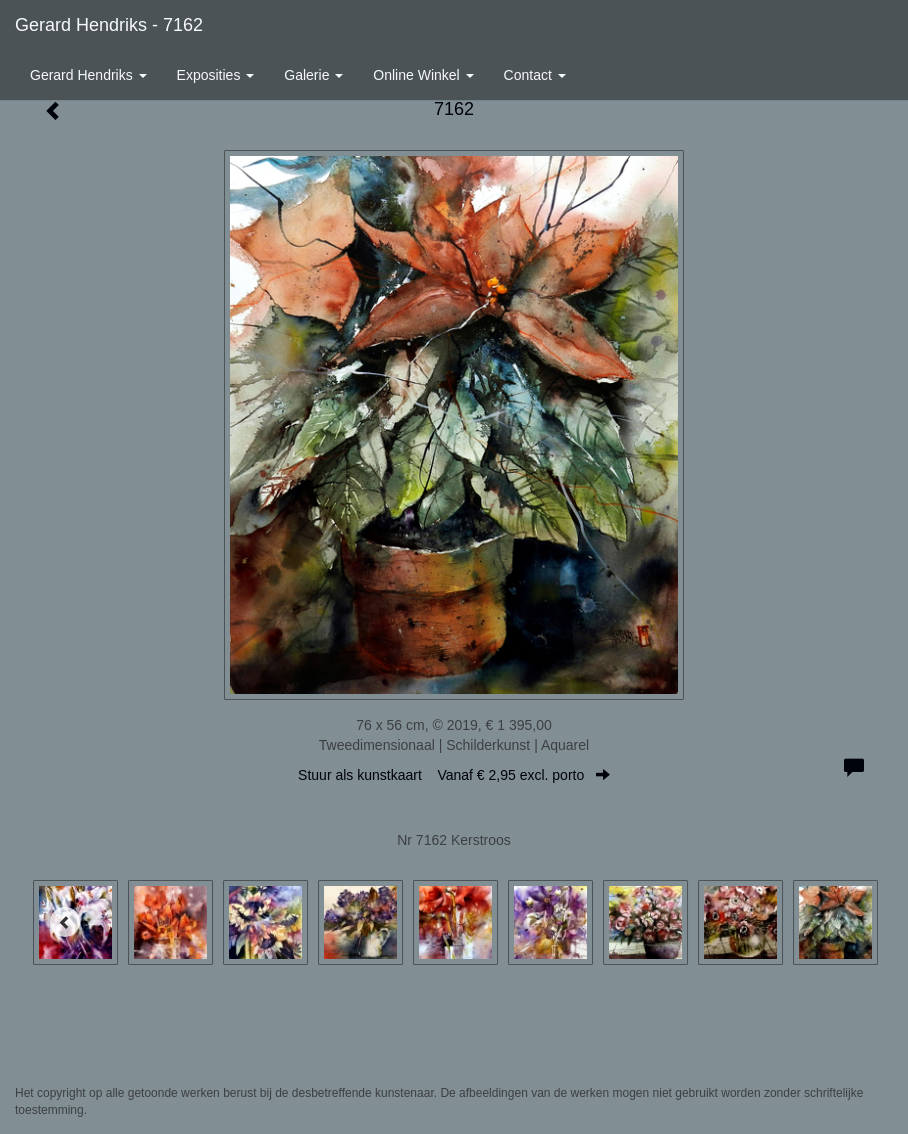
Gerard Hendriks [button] (88, 75)
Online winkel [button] (423, 75)
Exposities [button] (216, 75)
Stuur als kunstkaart (454, 775)
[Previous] (65, 922)
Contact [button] (535, 75)
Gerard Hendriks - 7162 (109, 25)
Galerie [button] (313, 75)
